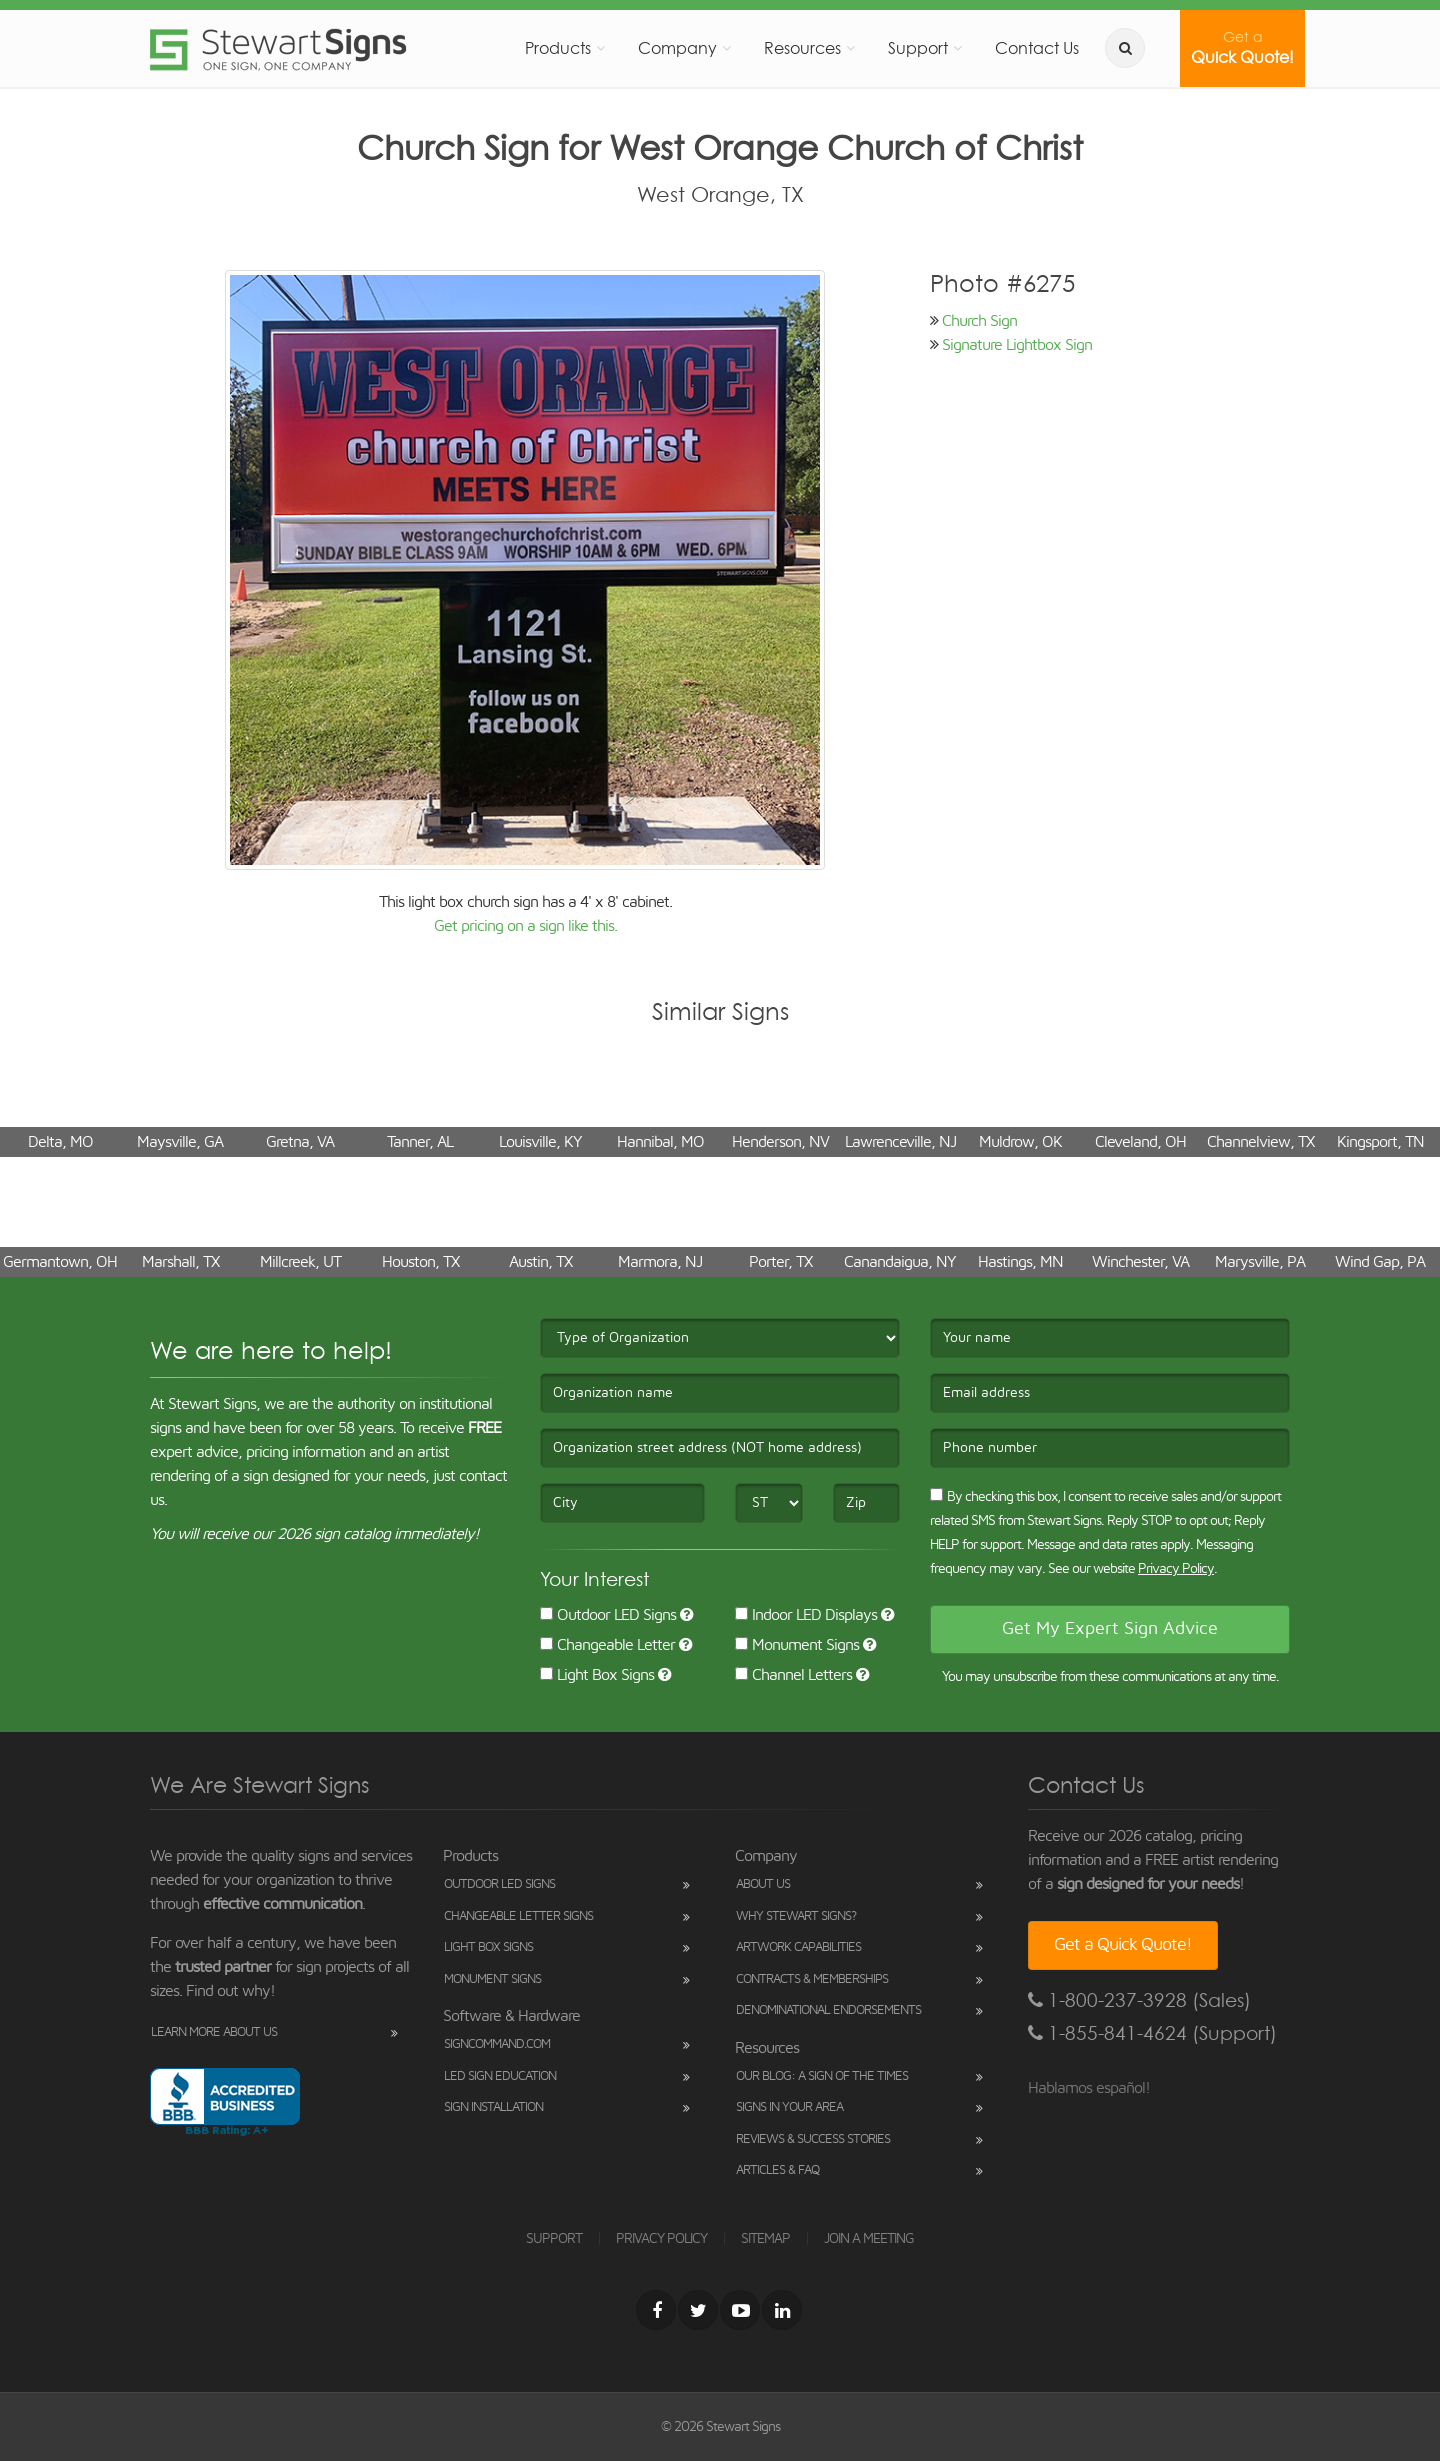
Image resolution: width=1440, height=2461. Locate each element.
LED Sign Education (500, 2076)
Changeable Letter (607, 1645)
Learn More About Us (214, 2032)
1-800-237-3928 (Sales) (1139, 2000)
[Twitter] (698, 2310)
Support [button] (918, 48)
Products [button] (558, 48)
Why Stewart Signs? (796, 1916)
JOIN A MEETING (869, 2239)
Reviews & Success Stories (813, 2139)
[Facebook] (656, 2310)
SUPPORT (554, 2239)
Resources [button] (802, 48)
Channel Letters (793, 1675)
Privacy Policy (1176, 1569)
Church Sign (979, 321)
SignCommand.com (497, 2044)
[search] (1125, 48)
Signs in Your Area (789, 2107)
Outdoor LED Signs (608, 1615)
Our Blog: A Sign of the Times (822, 2076)
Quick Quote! (1242, 48)
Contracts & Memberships (812, 1979)
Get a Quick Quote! (1123, 1945)
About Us (763, 1884)
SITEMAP (765, 2239)
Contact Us (1037, 48)
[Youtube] (740, 2310)
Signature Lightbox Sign (1017, 345)
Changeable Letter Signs (518, 1916)
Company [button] (677, 48)
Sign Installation (493, 2107)
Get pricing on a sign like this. (525, 926)
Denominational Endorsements (828, 2010)
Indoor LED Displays (806, 1615)
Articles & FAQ (777, 2170)
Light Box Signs (597, 1675)
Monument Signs (797, 1645)
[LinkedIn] (782, 2310)
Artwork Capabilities (798, 1947)
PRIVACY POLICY (661, 2239)
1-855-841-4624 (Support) (1152, 2033)
